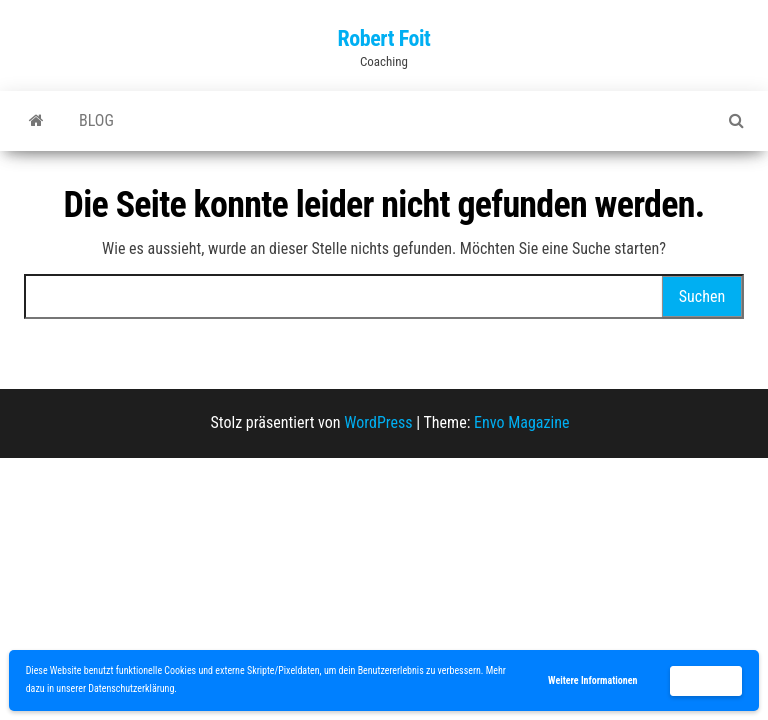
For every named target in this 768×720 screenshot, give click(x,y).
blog (96, 120)
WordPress (378, 422)
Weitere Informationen (592, 680)
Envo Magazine (521, 422)
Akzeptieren (706, 680)
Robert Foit (384, 38)
